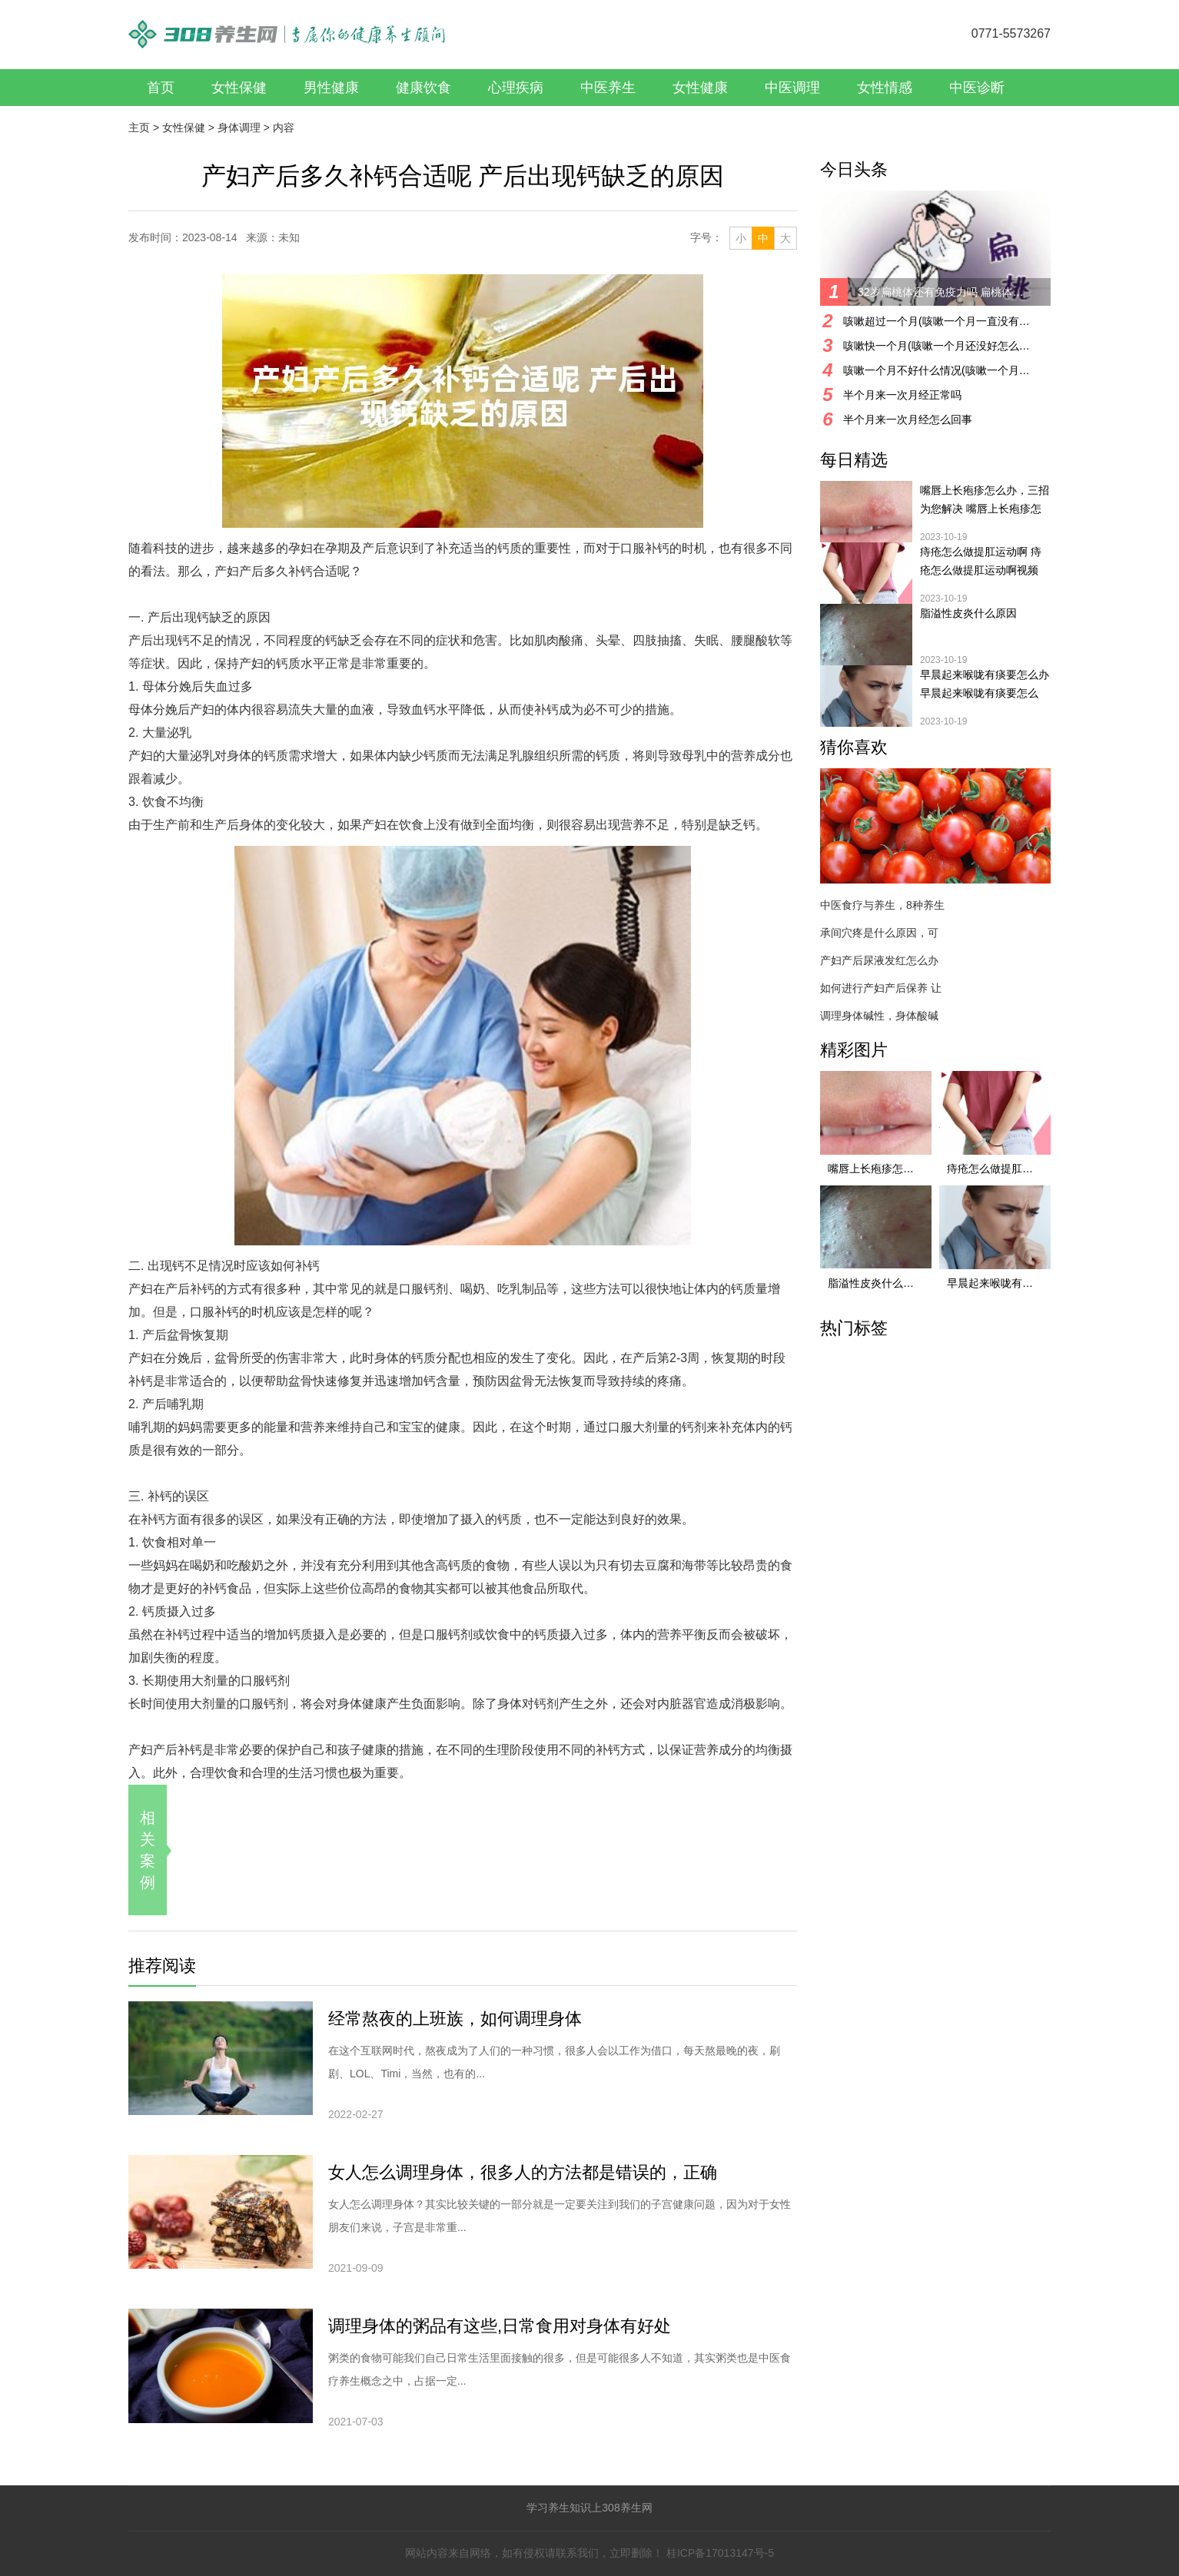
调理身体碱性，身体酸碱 (879, 1016)
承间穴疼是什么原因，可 (879, 933)
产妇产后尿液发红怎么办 (879, 960)
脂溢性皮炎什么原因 (968, 613)
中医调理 (792, 87)
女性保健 (239, 87)
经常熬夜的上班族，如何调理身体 (455, 2018)
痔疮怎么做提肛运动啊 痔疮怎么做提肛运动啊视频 (980, 560)
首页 (160, 87)
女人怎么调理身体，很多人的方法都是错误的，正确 (522, 2172)
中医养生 (608, 87)
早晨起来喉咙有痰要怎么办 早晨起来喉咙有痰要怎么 (984, 683)
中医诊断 (977, 87)
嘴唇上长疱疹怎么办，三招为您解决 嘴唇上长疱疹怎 (984, 499)
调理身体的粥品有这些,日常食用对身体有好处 (499, 2326)
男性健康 (331, 87)
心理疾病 (515, 87)
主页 (139, 127)
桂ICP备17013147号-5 (720, 2553)
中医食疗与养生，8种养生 (882, 905)
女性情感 (884, 87)
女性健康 (700, 87)
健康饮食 (423, 87)
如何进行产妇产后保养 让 (881, 988)
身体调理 (239, 127)
